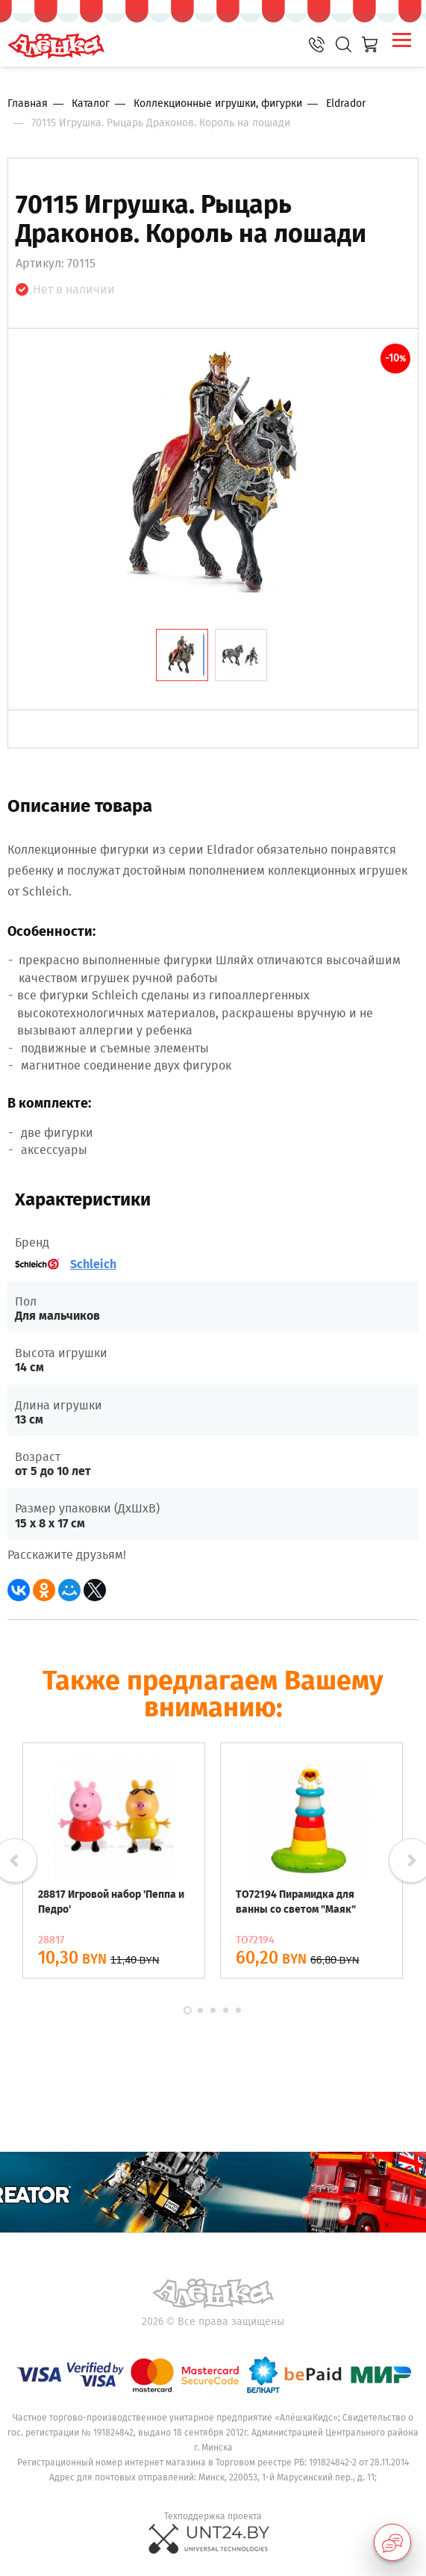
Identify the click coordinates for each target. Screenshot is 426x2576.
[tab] (182, 655)
